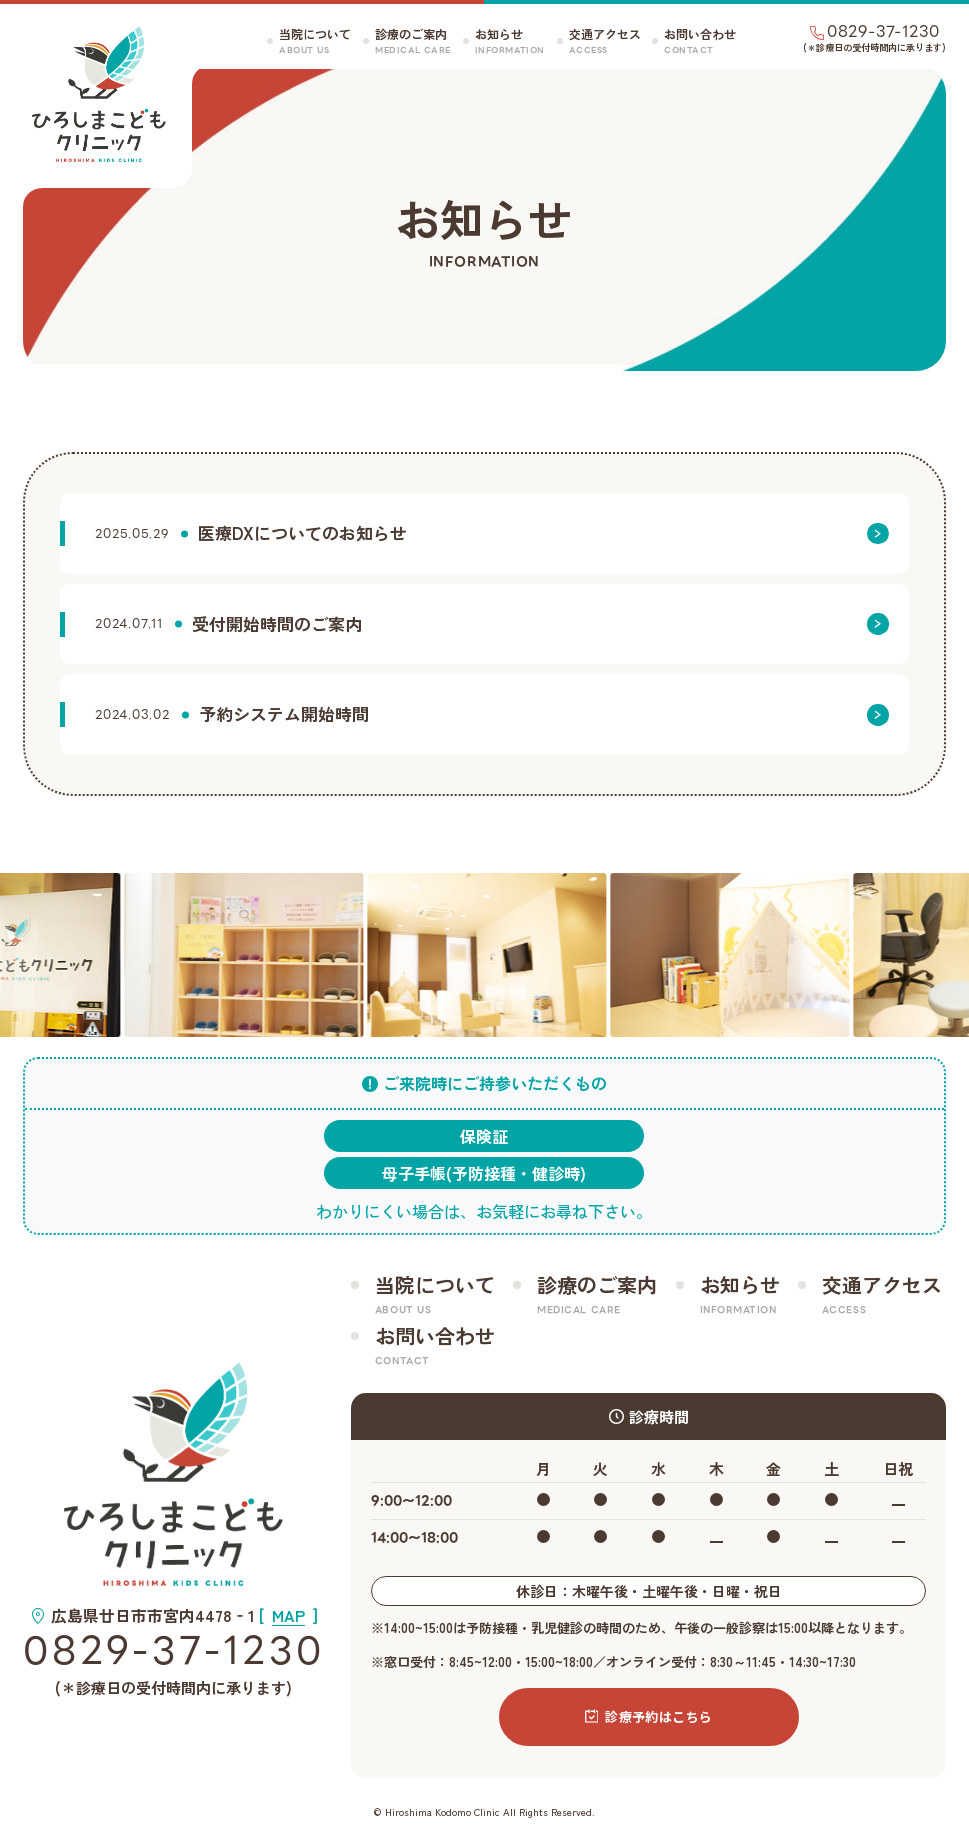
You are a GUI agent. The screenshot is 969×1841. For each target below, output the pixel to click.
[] (288, 1615)
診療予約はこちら (648, 1716)
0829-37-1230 (174, 1651)
